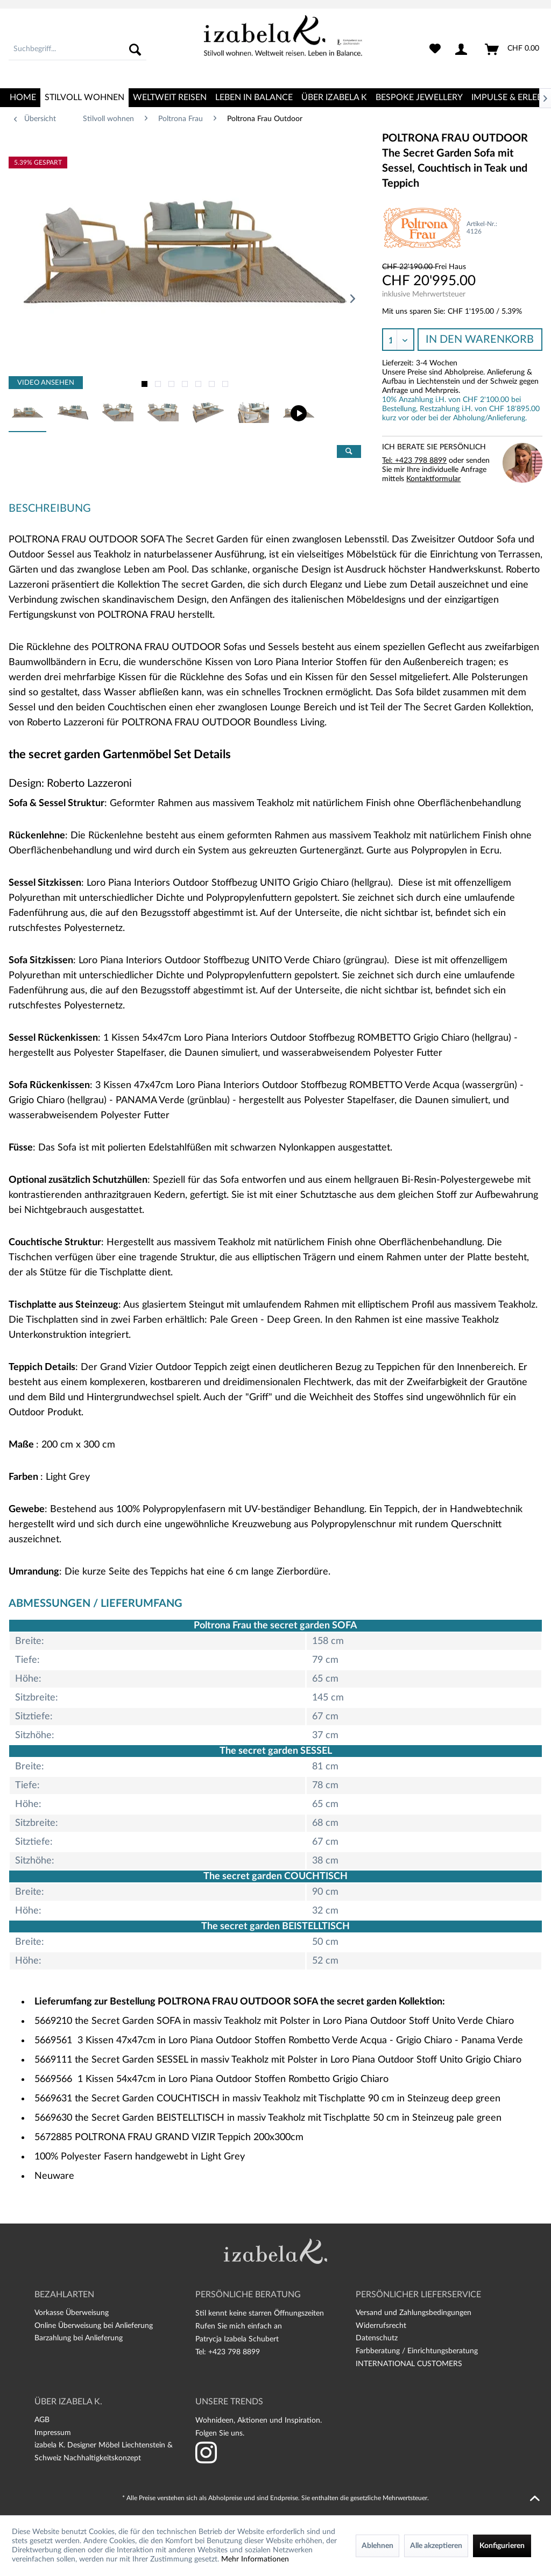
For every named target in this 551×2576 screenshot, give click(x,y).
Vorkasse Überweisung (71, 2313)
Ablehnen (377, 2546)
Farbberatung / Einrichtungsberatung (417, 2351)
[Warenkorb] (513, 49)
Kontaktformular (433, 479)
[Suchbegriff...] (77, 49)
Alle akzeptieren (436, 2546)
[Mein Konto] (463, 49)
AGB (42, 2420)
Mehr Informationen (255, 2559)
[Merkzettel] (435, 49)
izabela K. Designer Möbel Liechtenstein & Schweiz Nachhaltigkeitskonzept (103, 2451)
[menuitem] (77, 49)
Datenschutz (377, 2338)
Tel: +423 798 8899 (414, 460)
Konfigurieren (502, 2546)
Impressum (52, 2433)
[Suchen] (135, 49)
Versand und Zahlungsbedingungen (413, 2313)
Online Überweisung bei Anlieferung (93, 2326)
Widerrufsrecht (381, 2326)
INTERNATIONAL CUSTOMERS (409, 2364)
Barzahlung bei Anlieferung (78, 2338)
